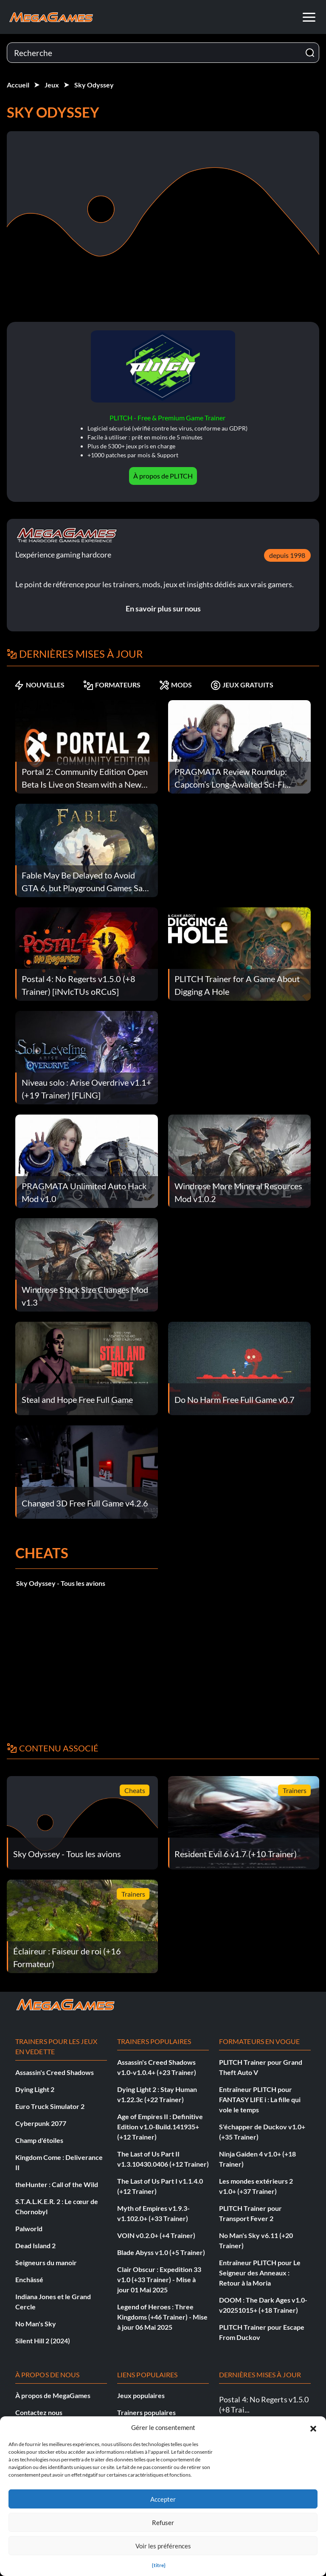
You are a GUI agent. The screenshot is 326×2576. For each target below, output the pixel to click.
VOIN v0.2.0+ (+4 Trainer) (156, 2235)
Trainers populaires (146, 2412)
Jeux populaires (141, 2395)
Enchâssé (29, 2279)
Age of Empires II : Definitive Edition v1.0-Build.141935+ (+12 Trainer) (160, 2126)
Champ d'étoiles (39, 2140)
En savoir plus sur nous (163, 608)
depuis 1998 (287, 555)
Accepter (163, 2499)
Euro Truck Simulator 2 (49, 2106)
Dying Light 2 (34, 2089)
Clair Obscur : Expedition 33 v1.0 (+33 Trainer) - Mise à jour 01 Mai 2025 (159, 2279)
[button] (313, 2427)
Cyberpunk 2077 (40, 2123)
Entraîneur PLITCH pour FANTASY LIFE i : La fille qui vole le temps (260, 2099)
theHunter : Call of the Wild (56, 2184)
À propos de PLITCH (163, 476)
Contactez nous (38, 2412)
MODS (175, 684)
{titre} (159, 2565)
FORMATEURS (112, 684)
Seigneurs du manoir (46, 2262)
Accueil (18, 85)
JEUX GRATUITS (242, 684)
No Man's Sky (35, 2324)
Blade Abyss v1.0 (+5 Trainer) (161, 2252)
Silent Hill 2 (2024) (42, 2341)
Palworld (28, 2228)
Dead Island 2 (35, 2245)
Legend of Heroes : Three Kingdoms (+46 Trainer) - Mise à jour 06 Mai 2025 (162, 2317)
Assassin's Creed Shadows (54, 2072)
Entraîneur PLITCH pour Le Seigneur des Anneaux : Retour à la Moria (260, 2272)
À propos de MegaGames (52, 2395)
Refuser (163, 2522)
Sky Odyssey (94, 85)
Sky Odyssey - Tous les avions (60, 1583)
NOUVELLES (39, 684)
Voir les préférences (163, 2546)
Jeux (52, 85)
